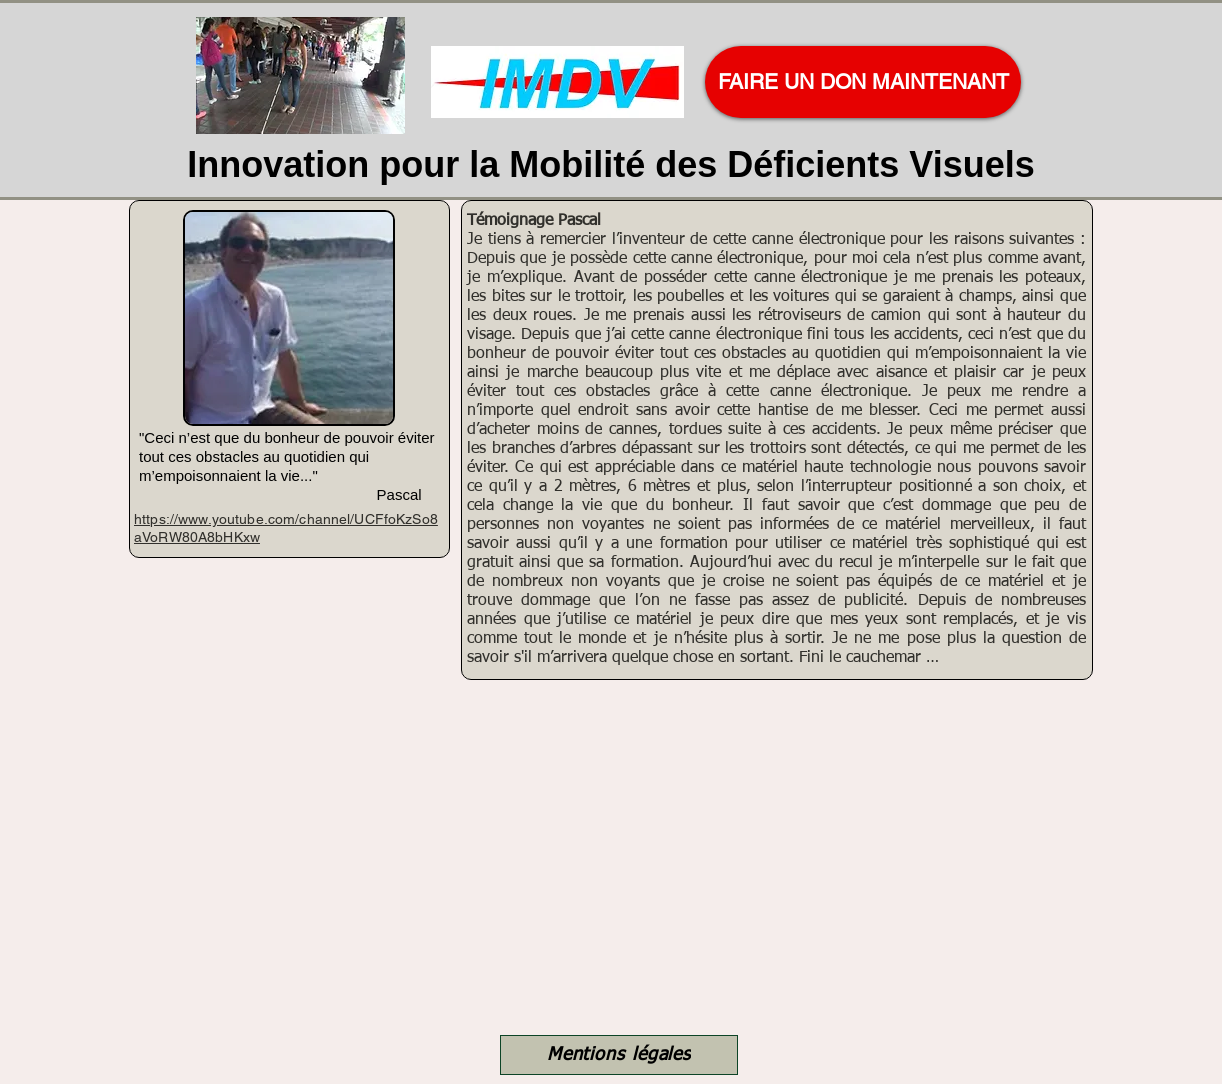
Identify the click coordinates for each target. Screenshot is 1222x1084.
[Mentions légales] (619, 1055)
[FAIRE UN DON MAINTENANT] (863, 82)
